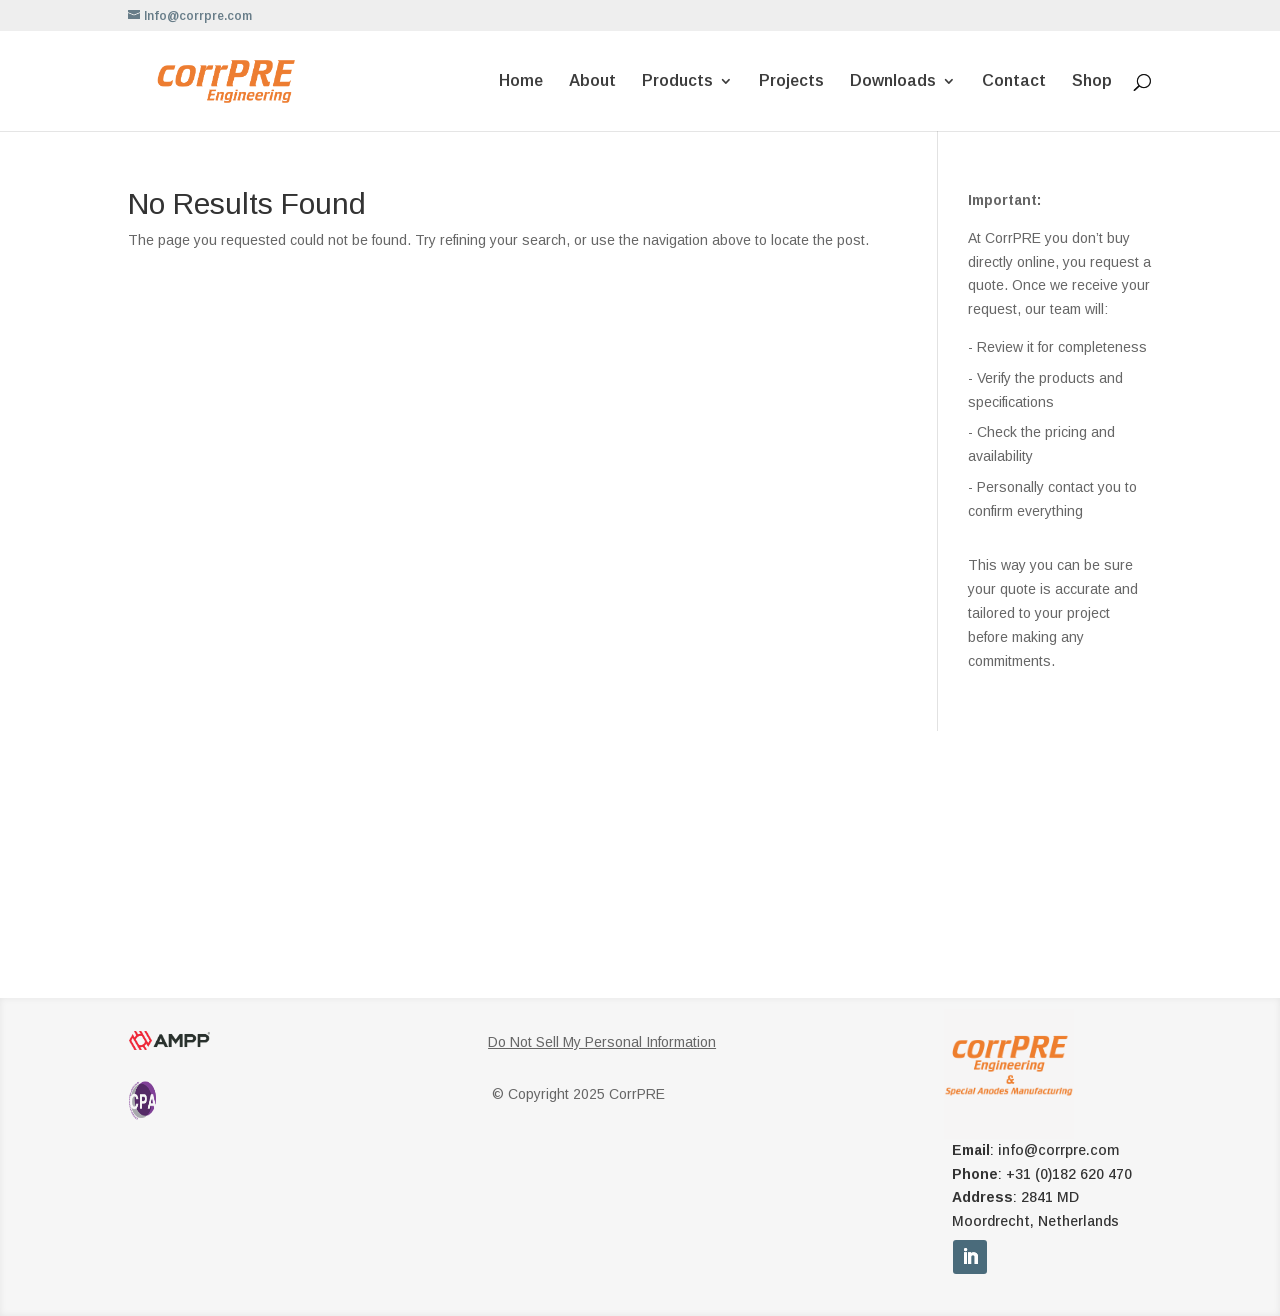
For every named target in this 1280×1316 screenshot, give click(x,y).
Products (677, 81)
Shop (1092, 81)
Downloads (893, 81)
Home (521, 81)
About (592, 81)
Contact (1014, 81)
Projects (791, 81)
